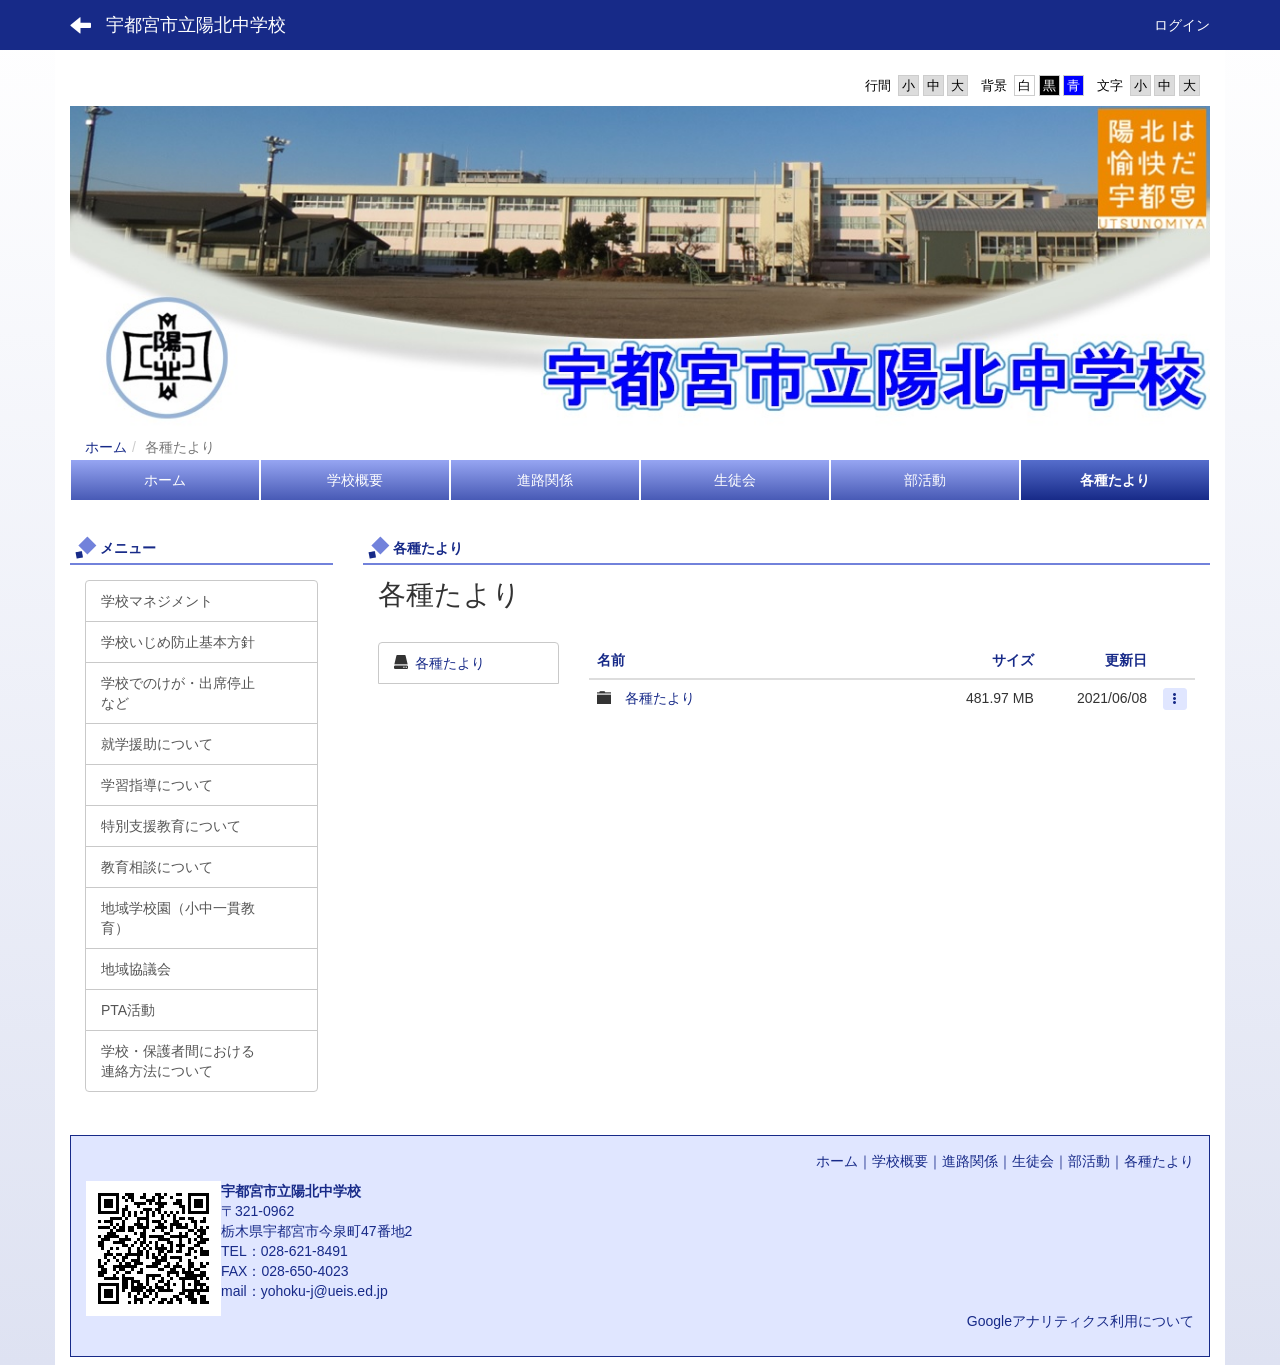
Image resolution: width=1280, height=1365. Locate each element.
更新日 (1126, 660)
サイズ (1013, 660)
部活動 (1089, 1161)
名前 (611, 660)
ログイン (1182, 25)
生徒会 (1033, 1161)
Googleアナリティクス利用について (1080, 1321)
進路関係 (970, 1161)
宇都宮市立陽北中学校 (196, 25)
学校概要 (900, 1161)
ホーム (106, 447)
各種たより (450, 663)
